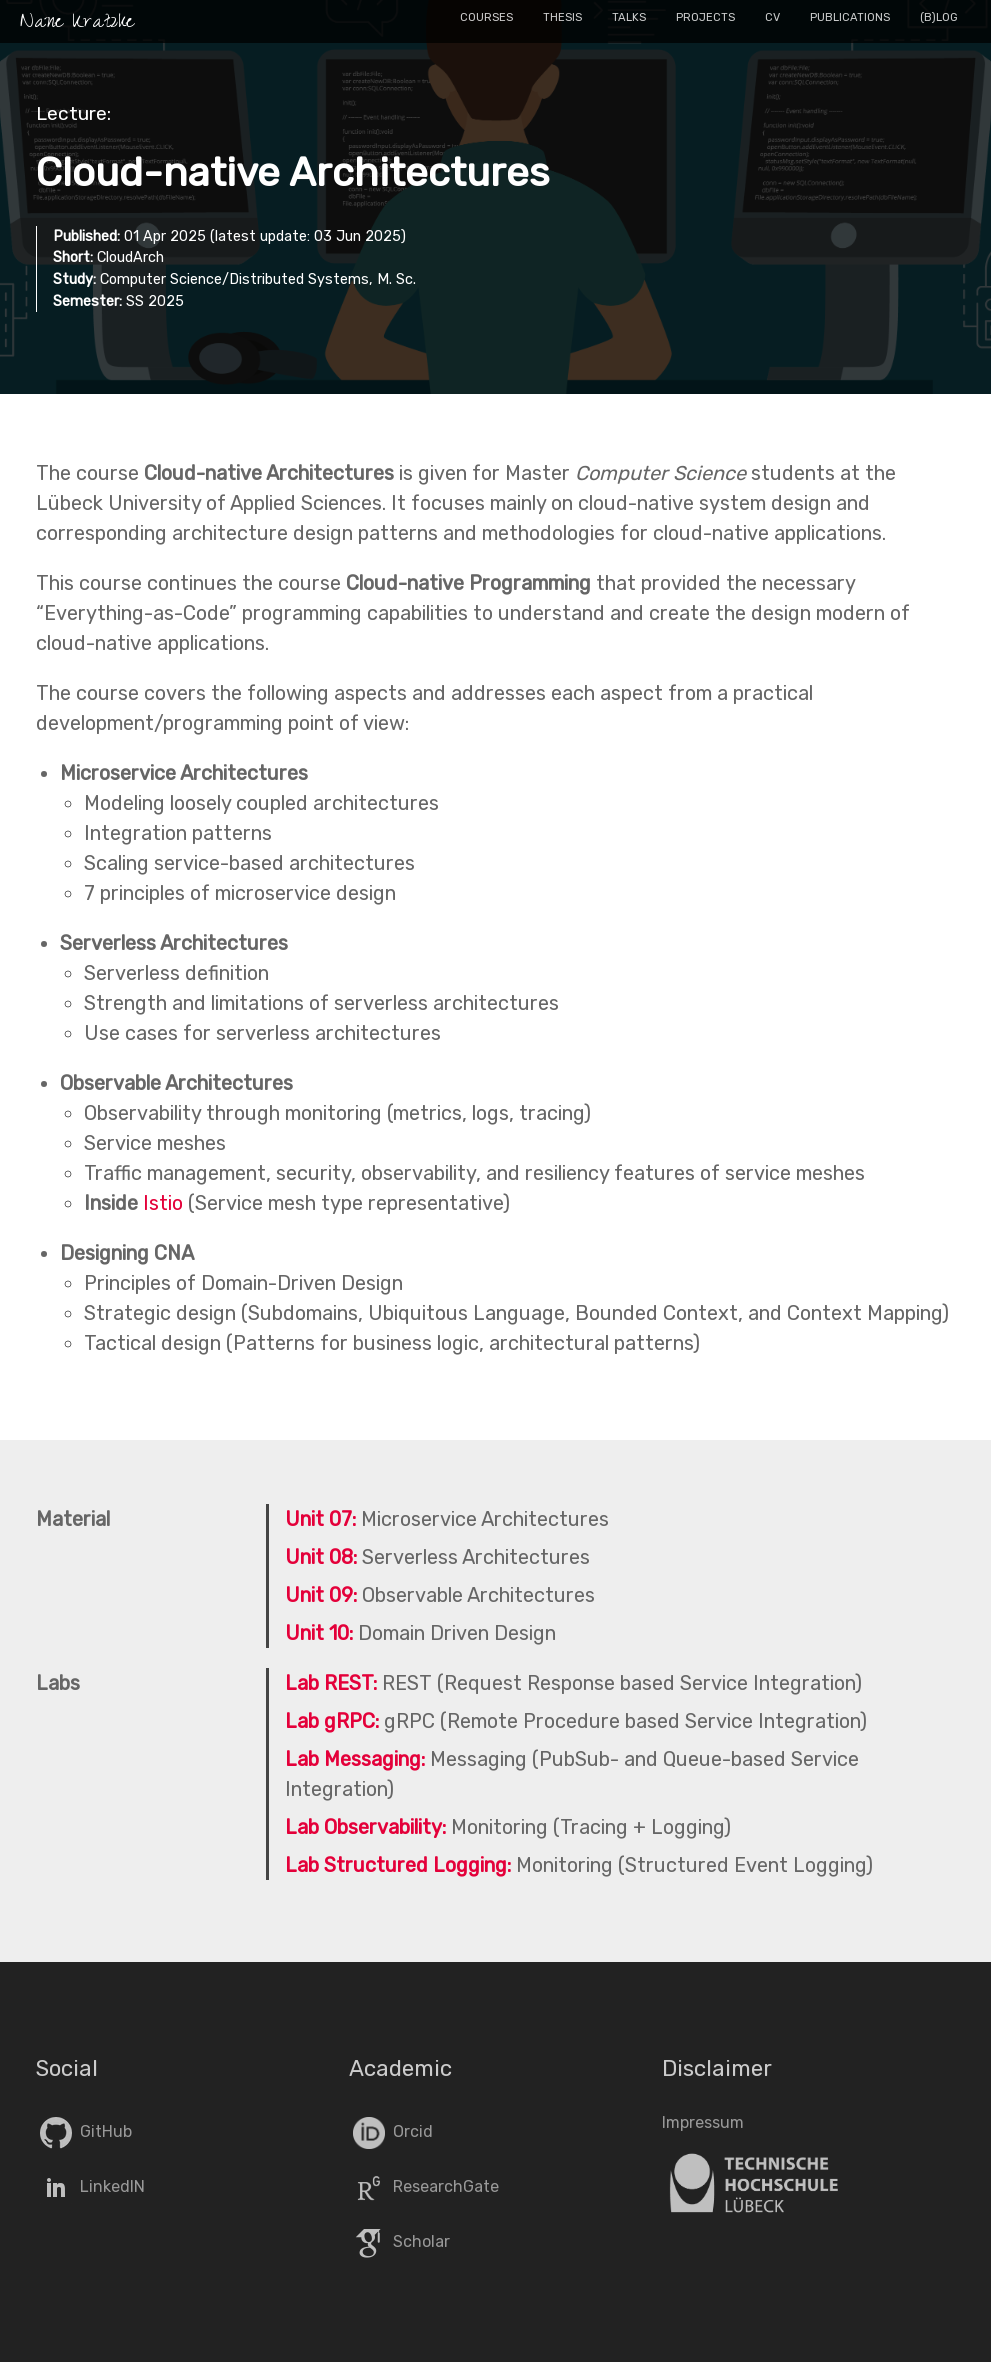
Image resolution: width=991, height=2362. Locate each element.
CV (772, 17)
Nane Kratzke (77, 24)
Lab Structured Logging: (398, 1865)
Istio (163, 1203)
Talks (629, 17)
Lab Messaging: (355, 1759)
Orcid (391, 2131)
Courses (486, 17)
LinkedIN (90, 2186)
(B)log (939, 17)
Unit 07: (320, 1519)
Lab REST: (331, 1683)
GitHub (84, 2131)
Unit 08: (321, 1557)
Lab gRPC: (332, 1721)
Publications (850, 17)
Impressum (703, 2122)
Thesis (562, 17)
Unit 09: (321, 1595)
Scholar (399, 2241)
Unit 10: (319, 1633)
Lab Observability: (365, 1827)
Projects (705, 17)
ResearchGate (424, 2186)
